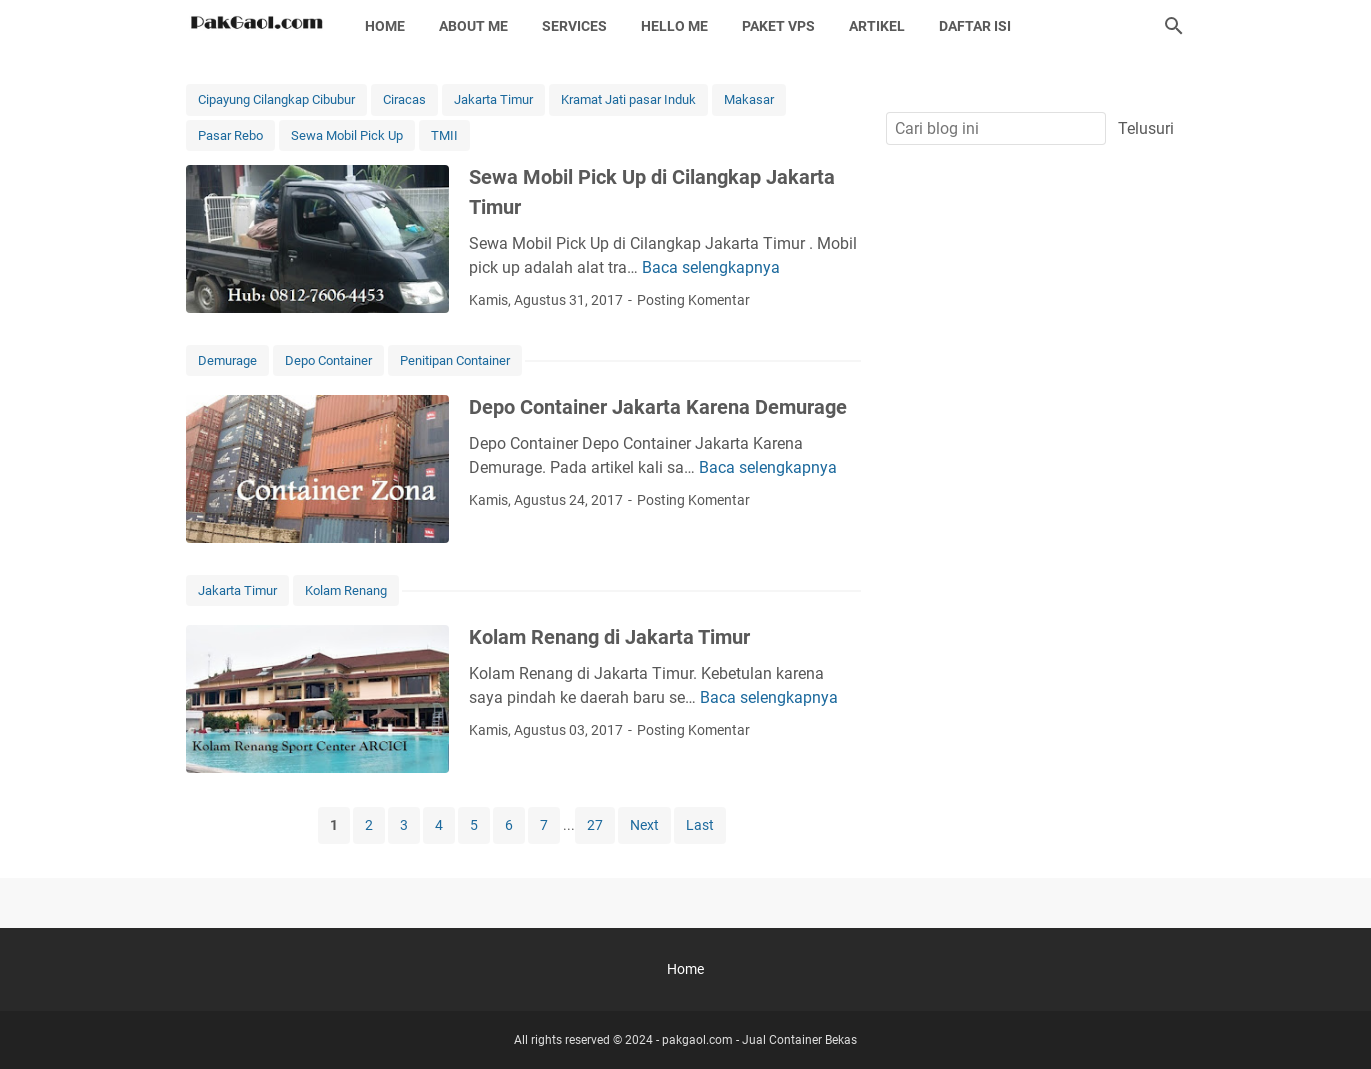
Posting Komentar (693, 300)
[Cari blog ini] (1174, 26)
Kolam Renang (346, 590)
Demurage (227, 360)
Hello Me (674, 26)
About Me (473, 26)
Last (700, 825)
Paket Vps (778, 26)
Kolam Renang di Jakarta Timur (609, 637)
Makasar (749, 99)
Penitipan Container (455, 360)
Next (644, 825)
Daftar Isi (975, 26)
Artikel (877, 26)
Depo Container (328, 360)
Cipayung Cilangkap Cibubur (276, 99)
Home (385, 26)
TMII (444, 135)
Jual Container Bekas (799, 1040)
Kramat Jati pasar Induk (628, 99)
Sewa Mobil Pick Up (347, 135)
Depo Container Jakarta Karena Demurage (658, 407)
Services (574, 26)
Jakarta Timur (493, 99)
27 (595, 825)
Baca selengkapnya (711, 267)
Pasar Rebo (230, 135)
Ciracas (404, 99)
